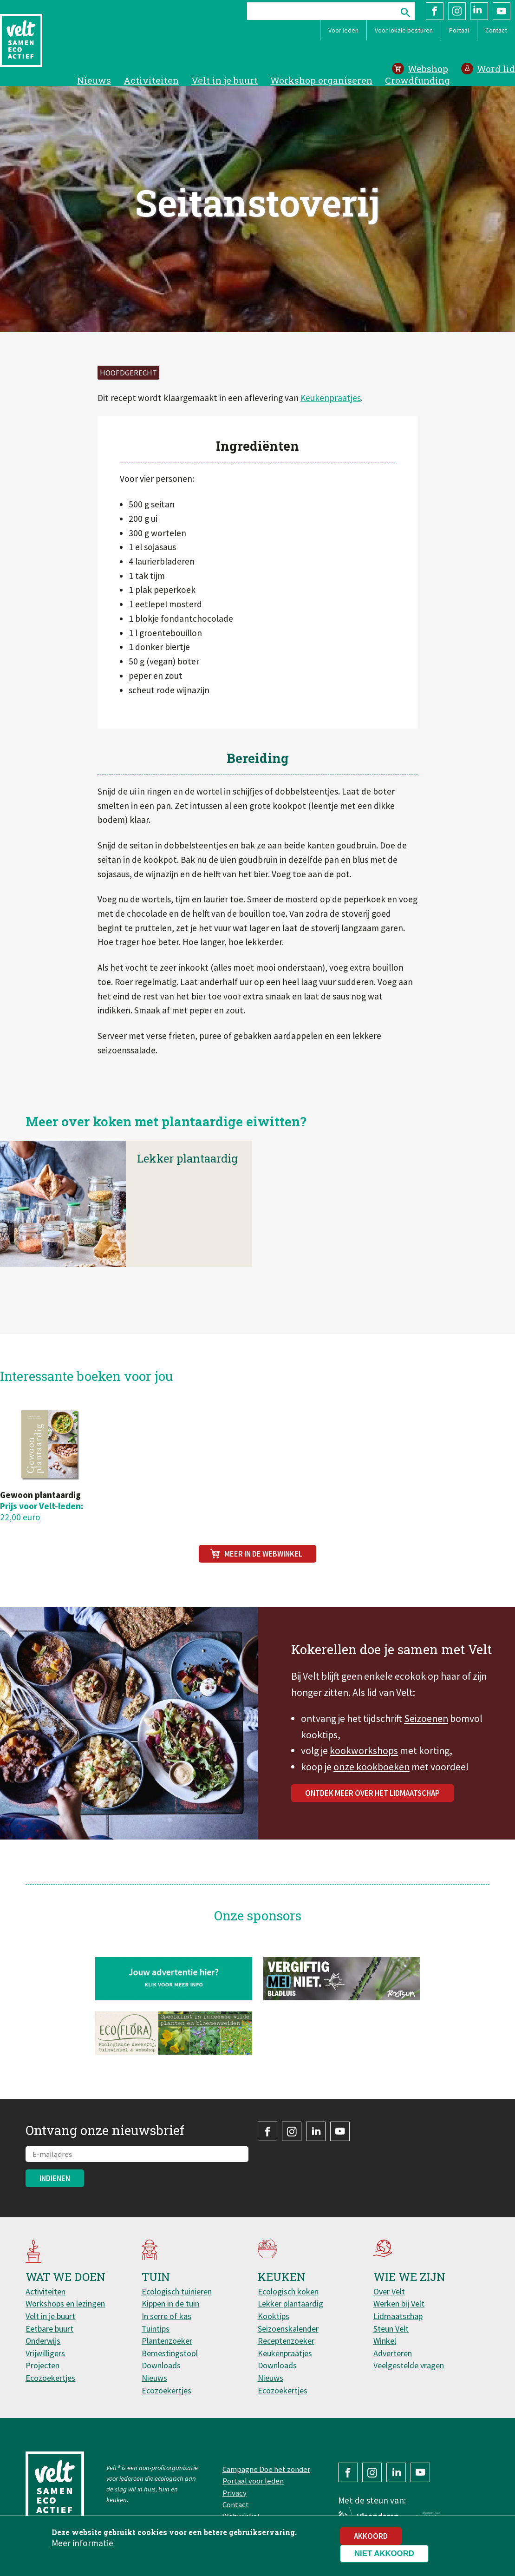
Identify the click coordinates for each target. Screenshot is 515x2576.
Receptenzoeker (286, 2340)
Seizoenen (426, 1729)
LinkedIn (479, 11)
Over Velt (389, 2291)
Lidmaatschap (398, 2316)
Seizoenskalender (288, 2328)
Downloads (161, 2365)
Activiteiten (151, 80)
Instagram (457, 11)
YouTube (501, 11)
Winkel (384, 2340)
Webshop (428, 68)
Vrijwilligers (45, 2353)
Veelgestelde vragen (408, 2365)
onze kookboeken (371, 1778)
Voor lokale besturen (404, 30)
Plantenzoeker (167, 2340)
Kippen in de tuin (170, 2303)
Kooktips (273, 2316)
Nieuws (94, 80)
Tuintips (155, 2328)
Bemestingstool (170, 2353)
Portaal (459, 30)
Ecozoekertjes (50, 2377)
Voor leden (343, 30)
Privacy (234, 2493)
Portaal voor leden (253, 2481)
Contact (496, 30)
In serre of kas (166, 2316)
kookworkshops (364, 1761)
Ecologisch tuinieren (177, 2291)
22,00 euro (20, 1517)
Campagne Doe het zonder (266, 2469)
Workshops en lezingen (65, 2303)
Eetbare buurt (49, 2328)
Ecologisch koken (288, 2291)
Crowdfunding (417, 80)
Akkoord (371, 2536)
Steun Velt (391, 2328)
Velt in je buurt (224, 80)
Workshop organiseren (321, 80)
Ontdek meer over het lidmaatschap (372, 1804)
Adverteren (392, 2353)
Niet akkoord (384, 2554)
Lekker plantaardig (187, 1181)
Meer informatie (82, 2544)
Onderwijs (43, 2340)
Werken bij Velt (398, 2303)
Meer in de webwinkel (263, 1554)
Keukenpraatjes (330, 397)
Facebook (434, 11)
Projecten (42, 2365)
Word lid (496, 68)
